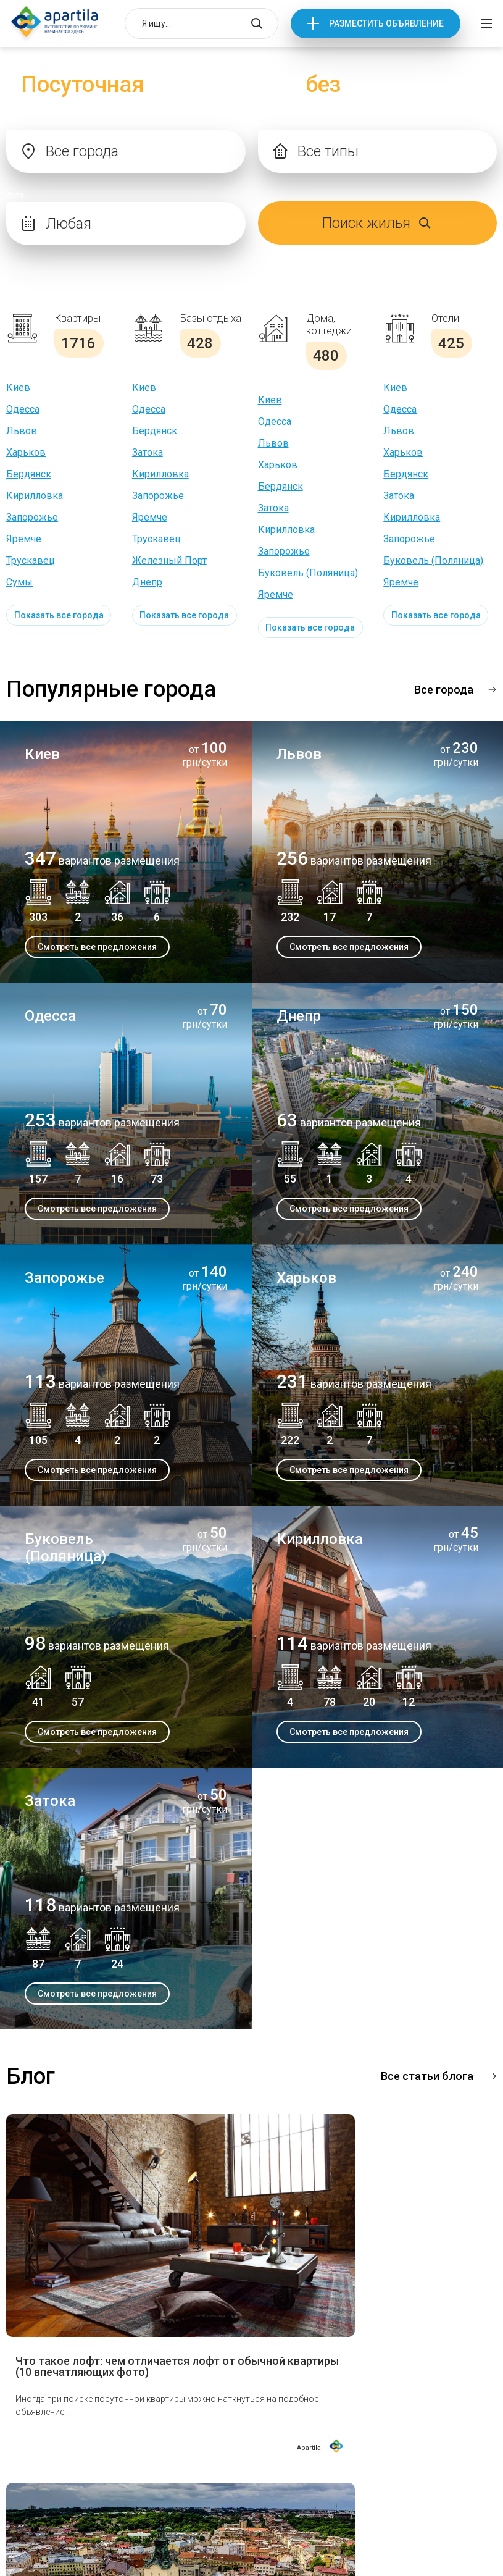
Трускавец (30, 560)
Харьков (26, 452)
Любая (68, 223)
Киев (18, 387)
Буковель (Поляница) (308, 573)
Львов (21, 431)
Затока (147, 452)
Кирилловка (34, 495)
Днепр (147, 582)
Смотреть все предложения (97, 947)
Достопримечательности (69, 2428)
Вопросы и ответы (228, 2428)
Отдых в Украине (223, 2404)
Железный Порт (169, 560)
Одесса (22, 409)
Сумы (19, 582)
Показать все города (59, 615)
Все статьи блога (427, 2076)
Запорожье (32, 517)
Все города (443, 689)
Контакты (207, 2452)
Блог (23, 2452)
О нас (25, 2404)
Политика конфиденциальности (242, 2543)
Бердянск (28, 474)
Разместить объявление (386, 23)
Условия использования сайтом (243, 2525)
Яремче (23, 539)
